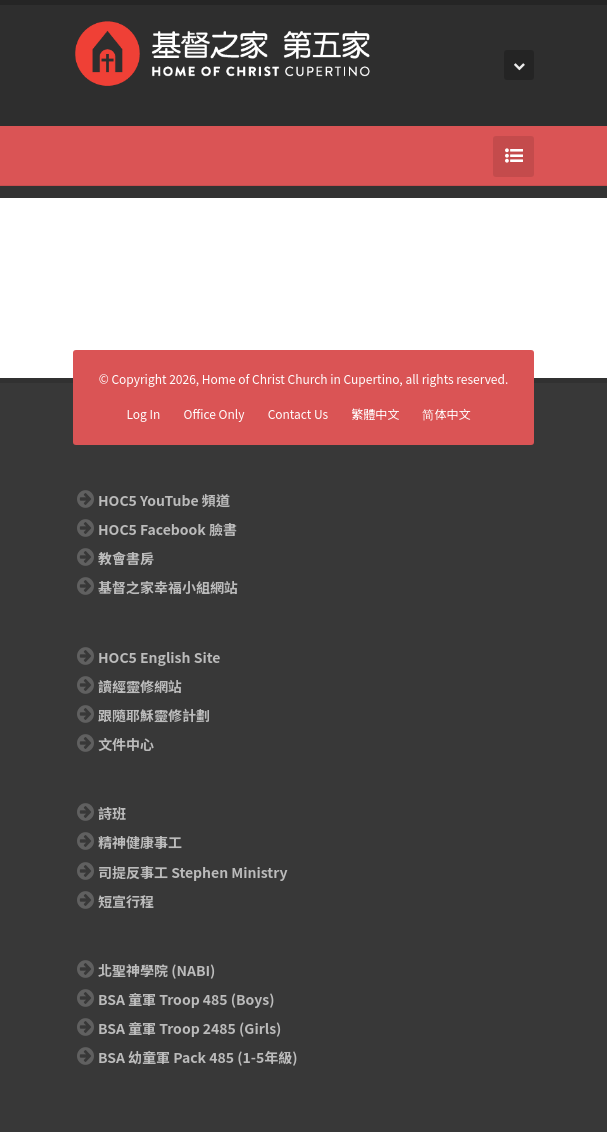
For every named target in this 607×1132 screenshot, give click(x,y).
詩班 (112, 813)
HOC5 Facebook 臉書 (167, 529)
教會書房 (126, 558)
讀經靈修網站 (140, 686)
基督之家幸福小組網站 (168, 587)
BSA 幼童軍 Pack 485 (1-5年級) (197, 1057)
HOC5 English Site (159, 657)
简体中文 (446, 413)
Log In (143, 413)
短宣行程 (126, 901)
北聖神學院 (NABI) (156, 970)
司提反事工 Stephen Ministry (192, 872)
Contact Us (298, 413)
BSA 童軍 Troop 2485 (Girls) (189, 1028)
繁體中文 (375, 413)
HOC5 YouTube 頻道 (164, 500)
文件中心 (126, 744)
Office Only (214, 413)
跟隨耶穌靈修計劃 (154, 715)
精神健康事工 (140, 842)
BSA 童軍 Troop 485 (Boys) (186, 999)
